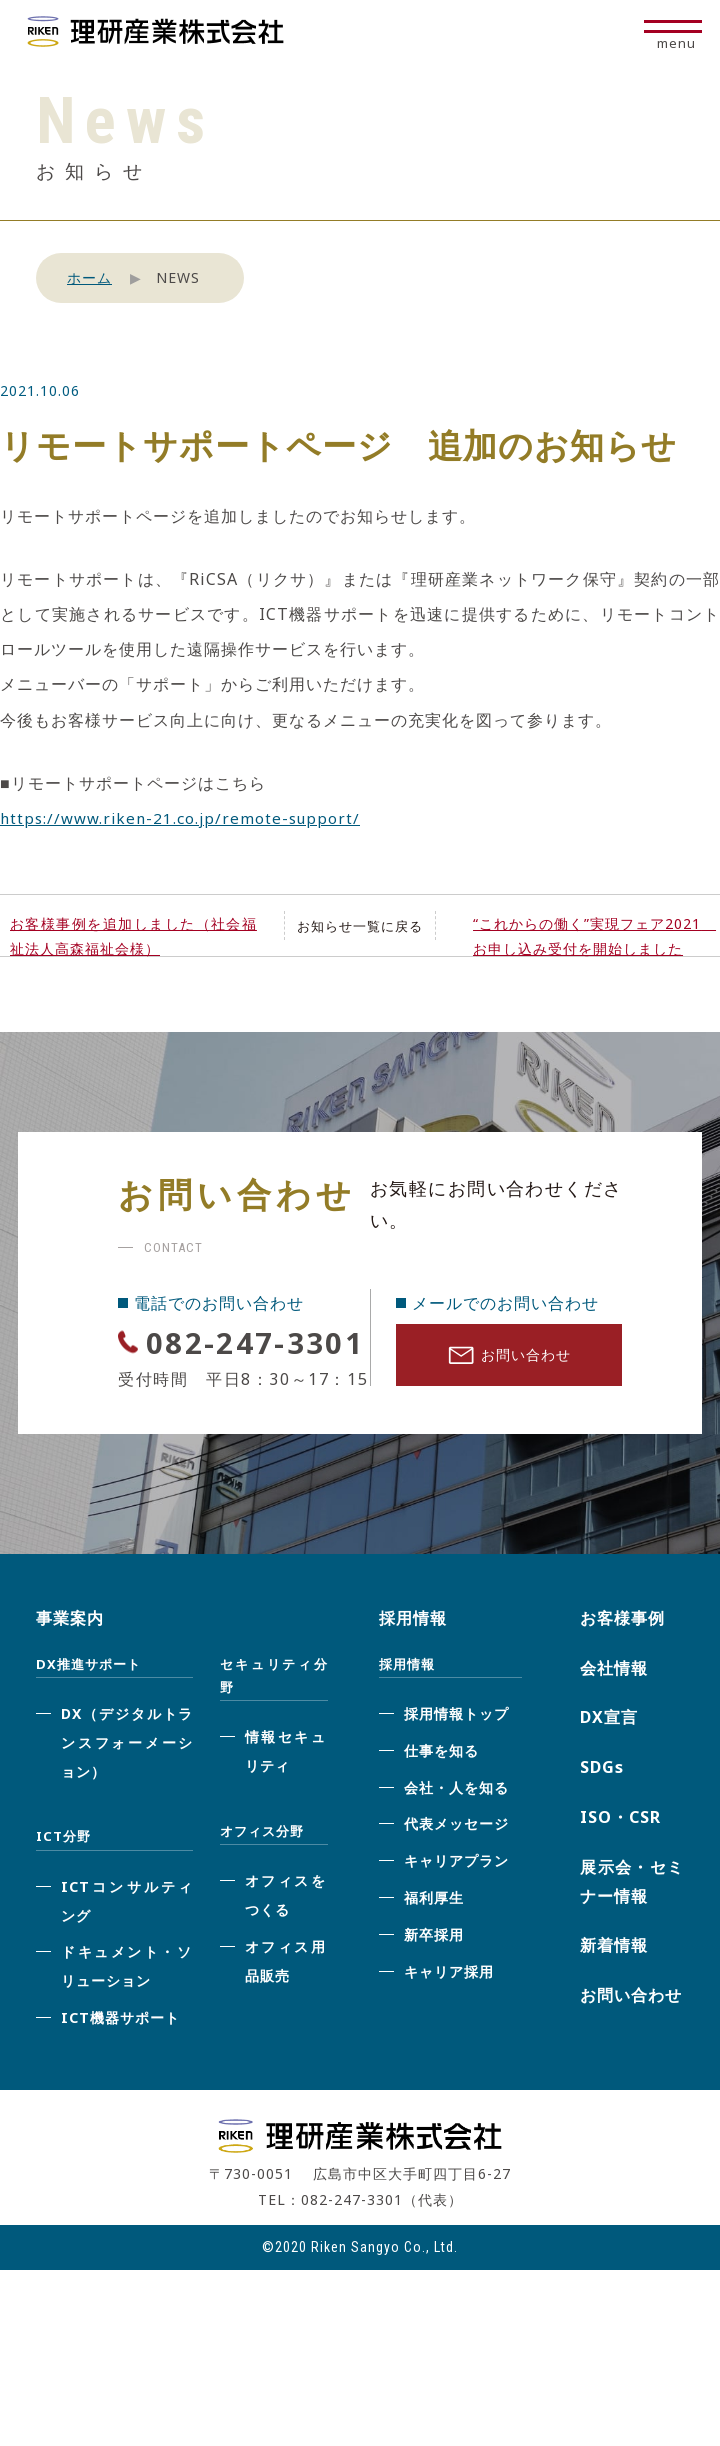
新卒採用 (434, 1981)
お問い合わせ (509, 1360)
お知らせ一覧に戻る (359, 925)
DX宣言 (609, 1764)
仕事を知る (441, 1797)
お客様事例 (622, 1665)
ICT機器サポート (120, 2064)
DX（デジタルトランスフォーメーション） (127, 1789)
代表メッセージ (456, 1870)
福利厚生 (434, 1944)
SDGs (602, 1814)
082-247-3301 (231, 1364)
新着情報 (614, 1992)
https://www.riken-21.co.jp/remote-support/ (185, 818)
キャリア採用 (449, 2017)
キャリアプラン (456, 1907)
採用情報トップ (456, 1760)
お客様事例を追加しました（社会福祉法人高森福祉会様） (133, 936)
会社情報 (614, 1714)
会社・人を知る (456, 1833)
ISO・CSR (620, 1864)
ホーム (89, 277)
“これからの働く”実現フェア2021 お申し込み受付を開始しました (594, 936)
